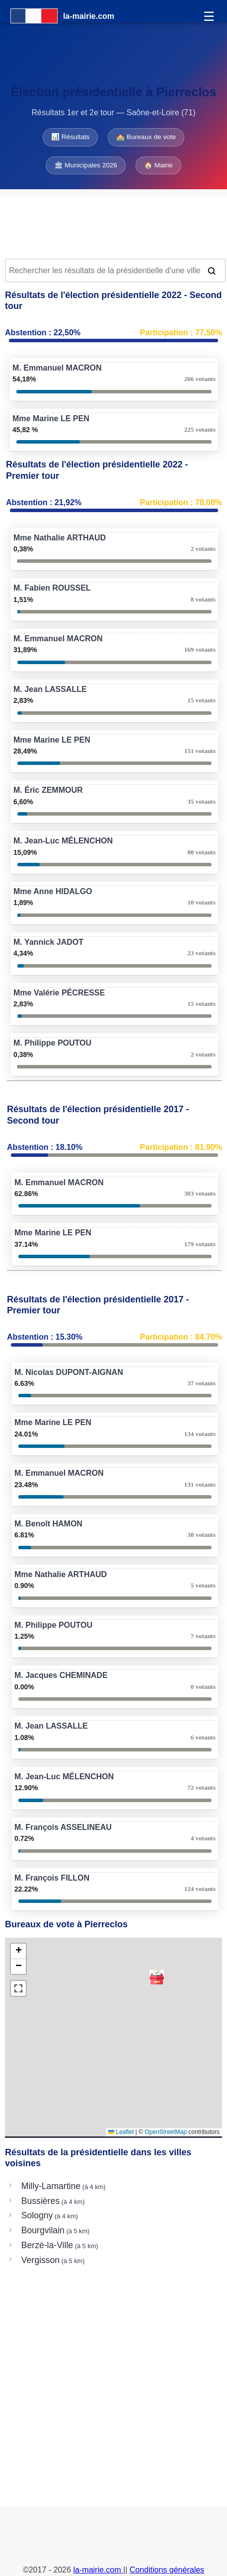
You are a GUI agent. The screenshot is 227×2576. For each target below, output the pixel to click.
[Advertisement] (113, 226)
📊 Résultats (70, 137)
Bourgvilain (43, 2230)
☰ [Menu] (209, 16)
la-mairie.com (98, 2570)
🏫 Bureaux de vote (146, 137)
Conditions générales (167, 2570)
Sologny (37, 2215)
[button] (157, 1977)
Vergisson (40, 2260)
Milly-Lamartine (50, 2186)
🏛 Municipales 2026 (85, 165)
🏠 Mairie (158, 165)
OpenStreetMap (166, 2131)
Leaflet (121, 2131)
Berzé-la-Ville (47, 2245)
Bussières (40, 2201)
